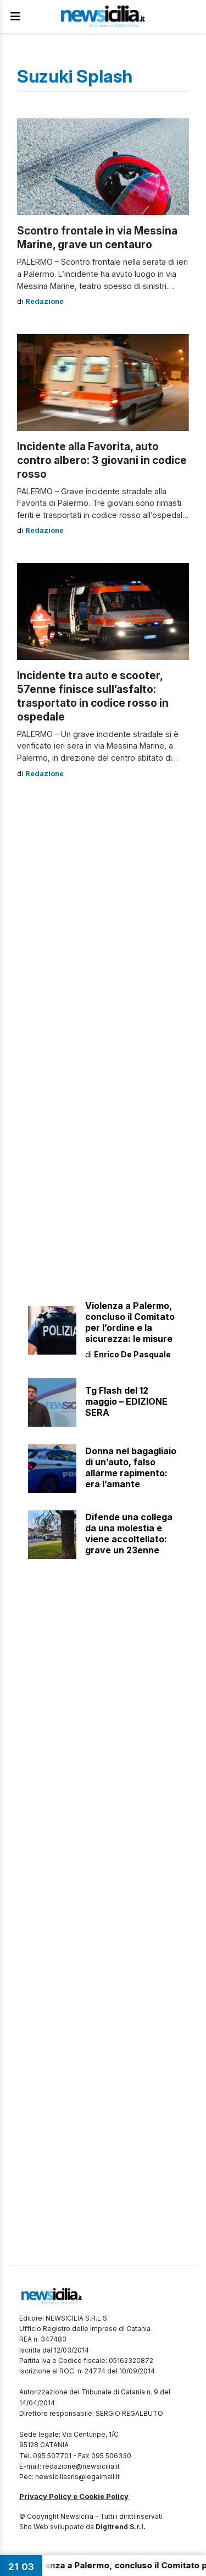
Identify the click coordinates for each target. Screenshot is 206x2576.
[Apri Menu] (15, 16)
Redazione (44, 301)
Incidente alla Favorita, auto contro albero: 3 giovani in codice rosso (102, 460)
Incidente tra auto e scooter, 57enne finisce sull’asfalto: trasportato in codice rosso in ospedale (93, 696)
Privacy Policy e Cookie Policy (74, 2496)
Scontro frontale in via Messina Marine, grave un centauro (97, 237)
